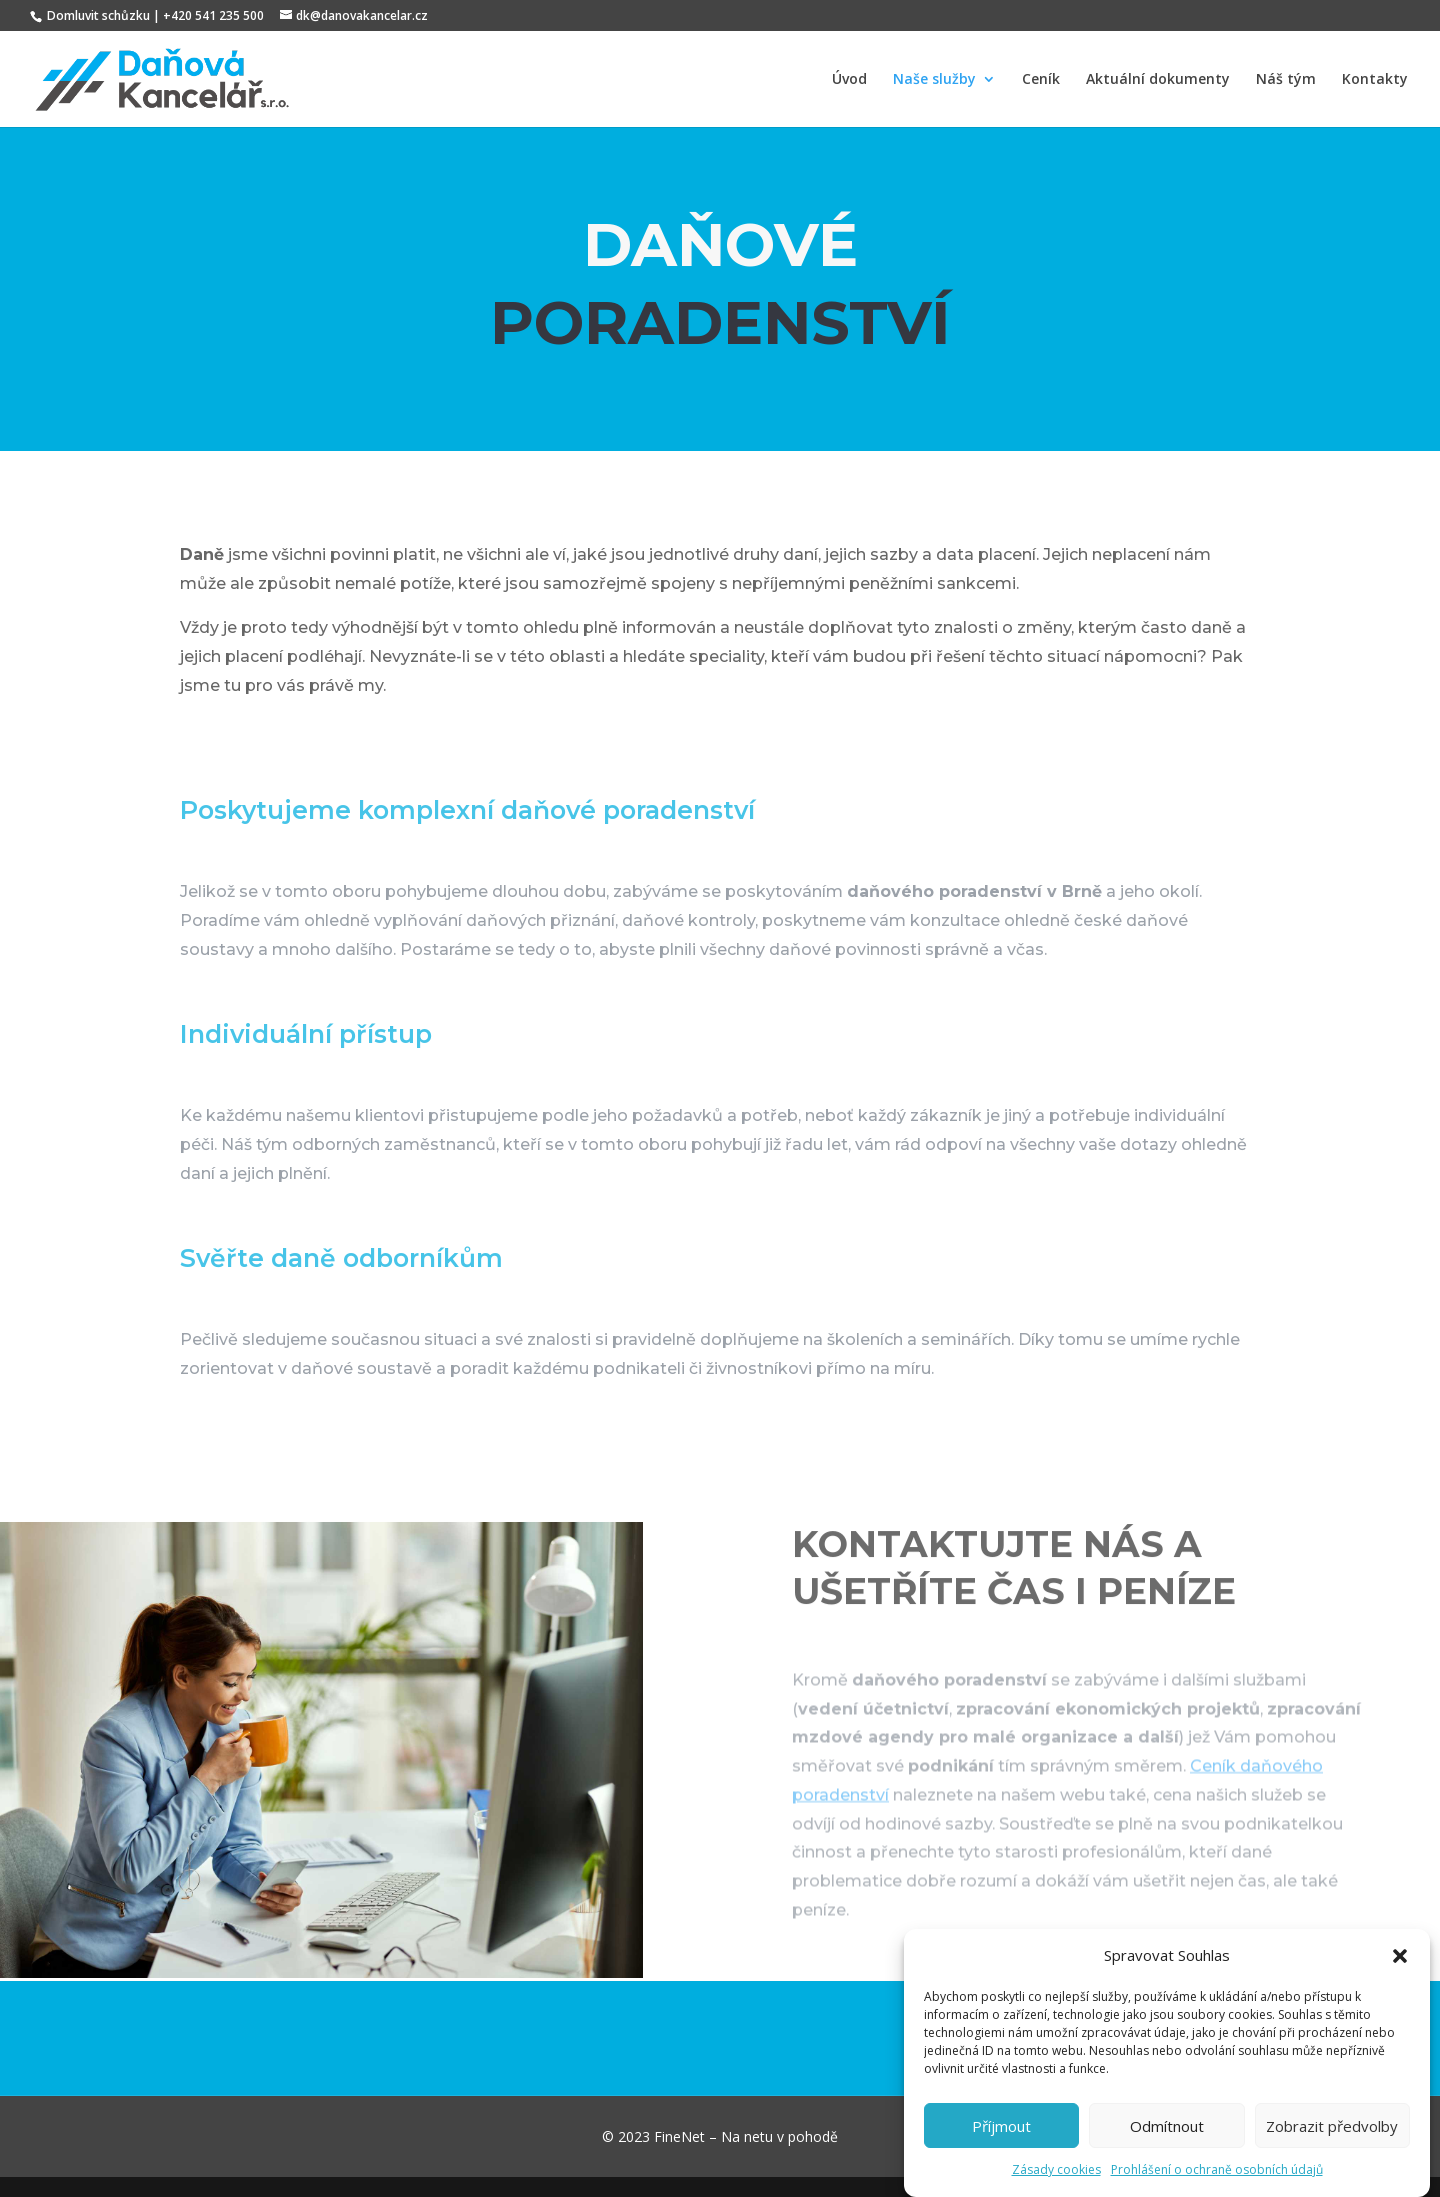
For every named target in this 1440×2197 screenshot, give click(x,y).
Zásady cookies (1056, 2184)
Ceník (1041, 80)
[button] (1400, 1971)
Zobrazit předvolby (1332, 2140)
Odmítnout (1167, 2140)
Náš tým (1286, 80)
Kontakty (1375, 80)
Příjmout (1001, 2140)
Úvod (849, 80)
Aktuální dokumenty (1158, 80)
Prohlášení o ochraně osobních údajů (1217, 2184)
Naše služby (934, 80)
